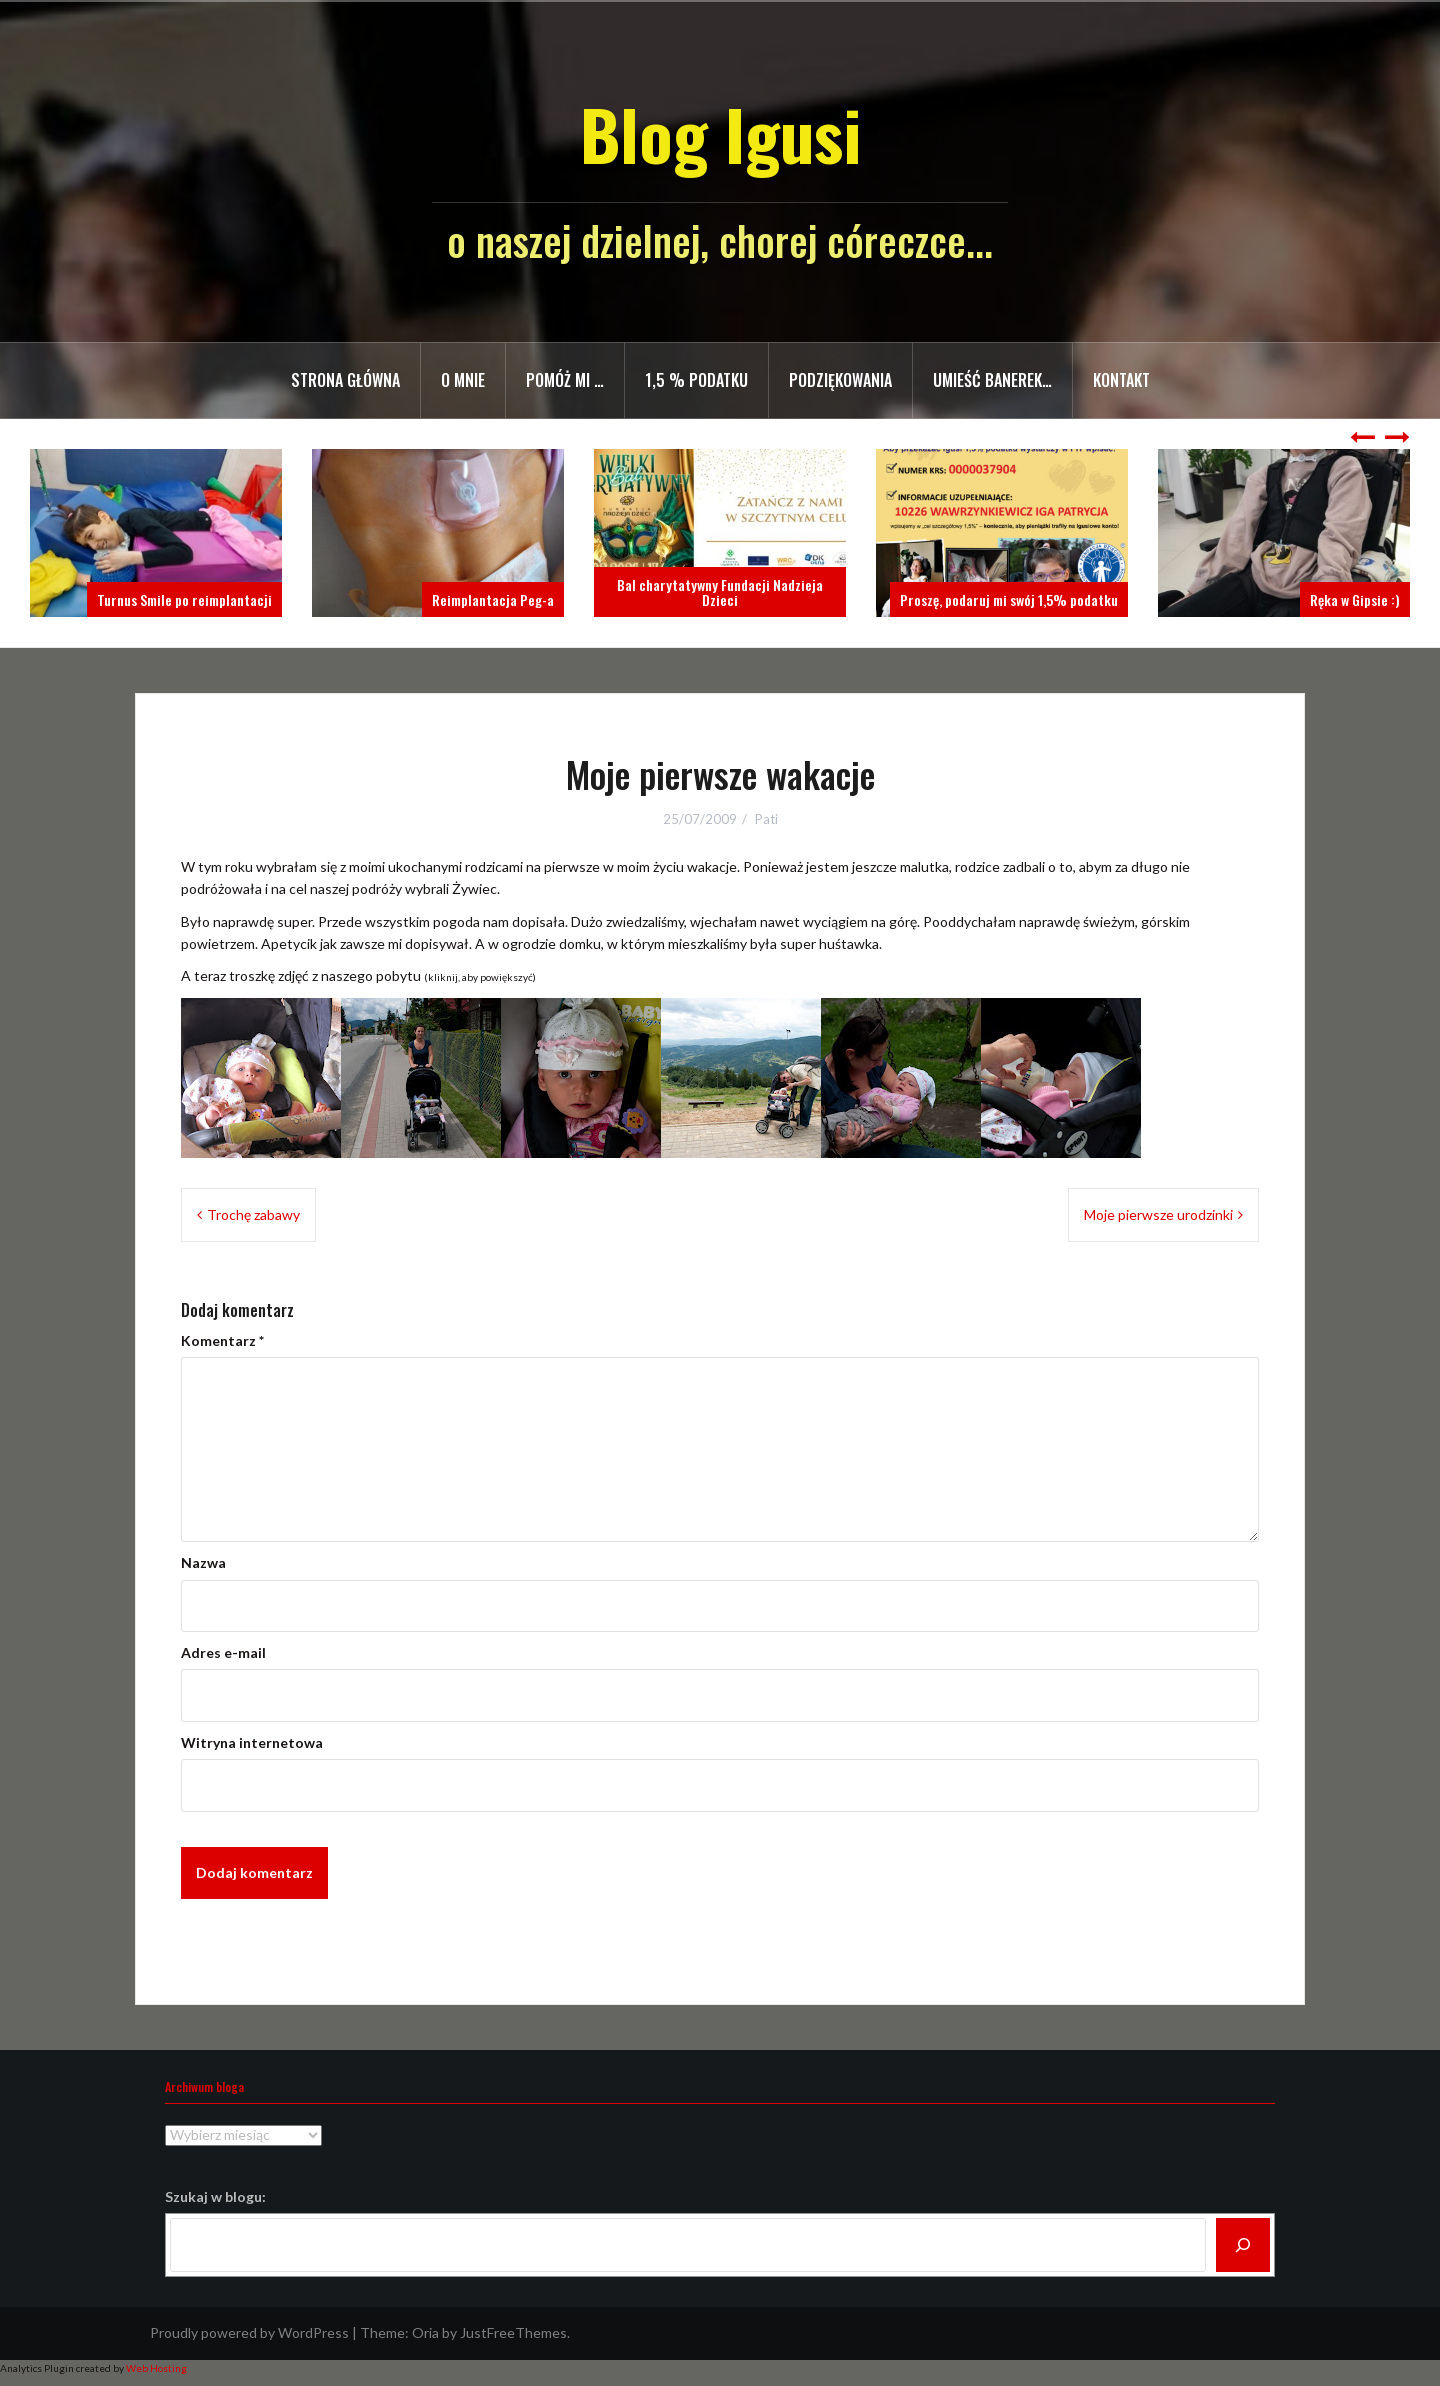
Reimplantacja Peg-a (493, 599)
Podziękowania (840, 380)
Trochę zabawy (253, 1214)
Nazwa (203, 1562)
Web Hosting (156, 2368)
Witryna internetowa (252, 1742)
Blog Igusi (720, 133)
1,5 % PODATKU (696, 380)
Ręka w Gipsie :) (1355, 599)
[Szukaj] (1243, 2245)
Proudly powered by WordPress (249, 2332)
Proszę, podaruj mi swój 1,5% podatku (1009, 599)
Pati (766, 819)
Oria (425, 2332)
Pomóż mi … (565, 380)
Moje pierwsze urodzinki (1158, 1214)
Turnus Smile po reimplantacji (184, 599)
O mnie (463, 380)
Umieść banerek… (992, 380)
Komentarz (222, 1340)
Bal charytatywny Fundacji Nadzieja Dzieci (720, 592)
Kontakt (1121, 380)
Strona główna (345, 380)
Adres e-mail (223, 1652)
